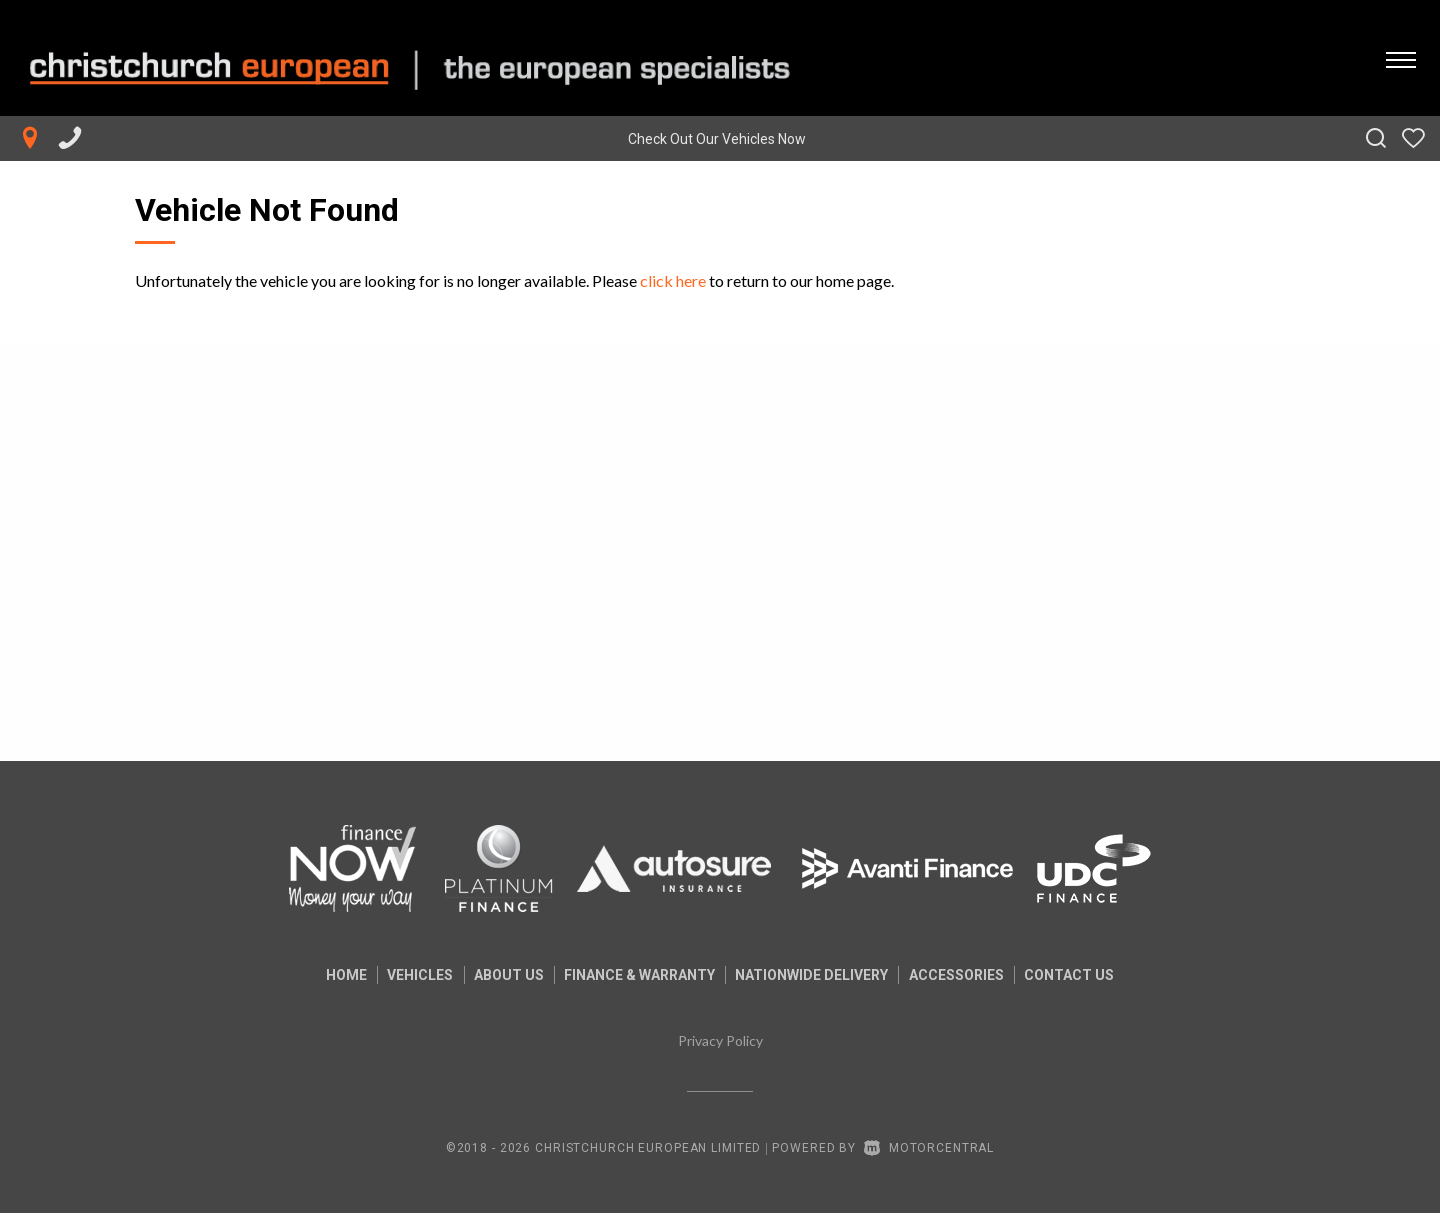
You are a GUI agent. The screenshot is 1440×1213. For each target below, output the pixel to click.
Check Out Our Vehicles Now (717, 139)
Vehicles (413, 975)
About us (505, 975)
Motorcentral (929, 1148)
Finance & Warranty (639, 975)
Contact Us (1080, 975)
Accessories (963, 975)
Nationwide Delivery (815, 975)
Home (335, 975)
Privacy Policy (720, 1040)
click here (673, 280)
